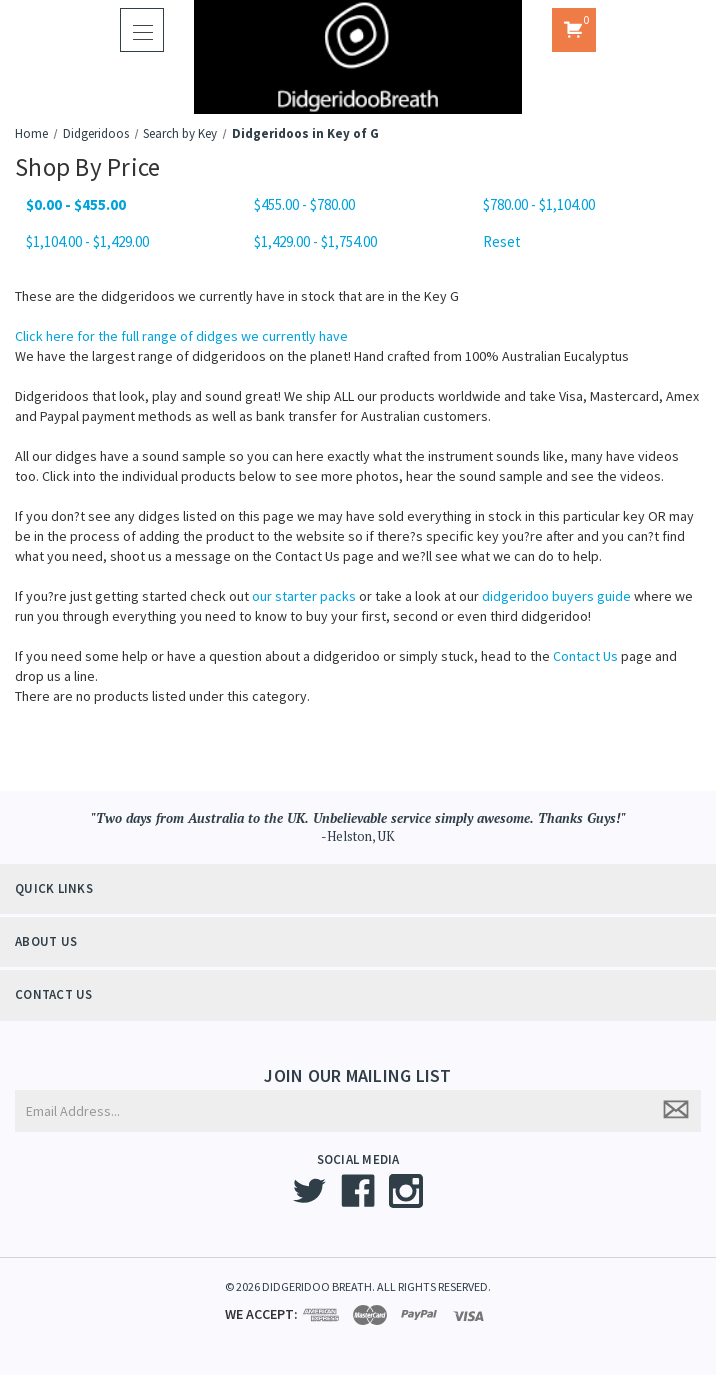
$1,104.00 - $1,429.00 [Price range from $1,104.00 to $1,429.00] (87, 241)
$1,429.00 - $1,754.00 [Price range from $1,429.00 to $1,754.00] (315, 241)
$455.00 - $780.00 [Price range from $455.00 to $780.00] (304, 204)
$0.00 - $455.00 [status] (76, 204)
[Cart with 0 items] (574, 30)
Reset (502, 241)
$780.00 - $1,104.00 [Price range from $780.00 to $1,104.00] (539, 204)
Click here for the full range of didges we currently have (181, 336)
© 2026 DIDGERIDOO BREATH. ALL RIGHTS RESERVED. (358, 1286)
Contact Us (585, 656)
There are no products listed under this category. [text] (162, 696)
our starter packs (304, 596)
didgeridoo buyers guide (556, 596)
